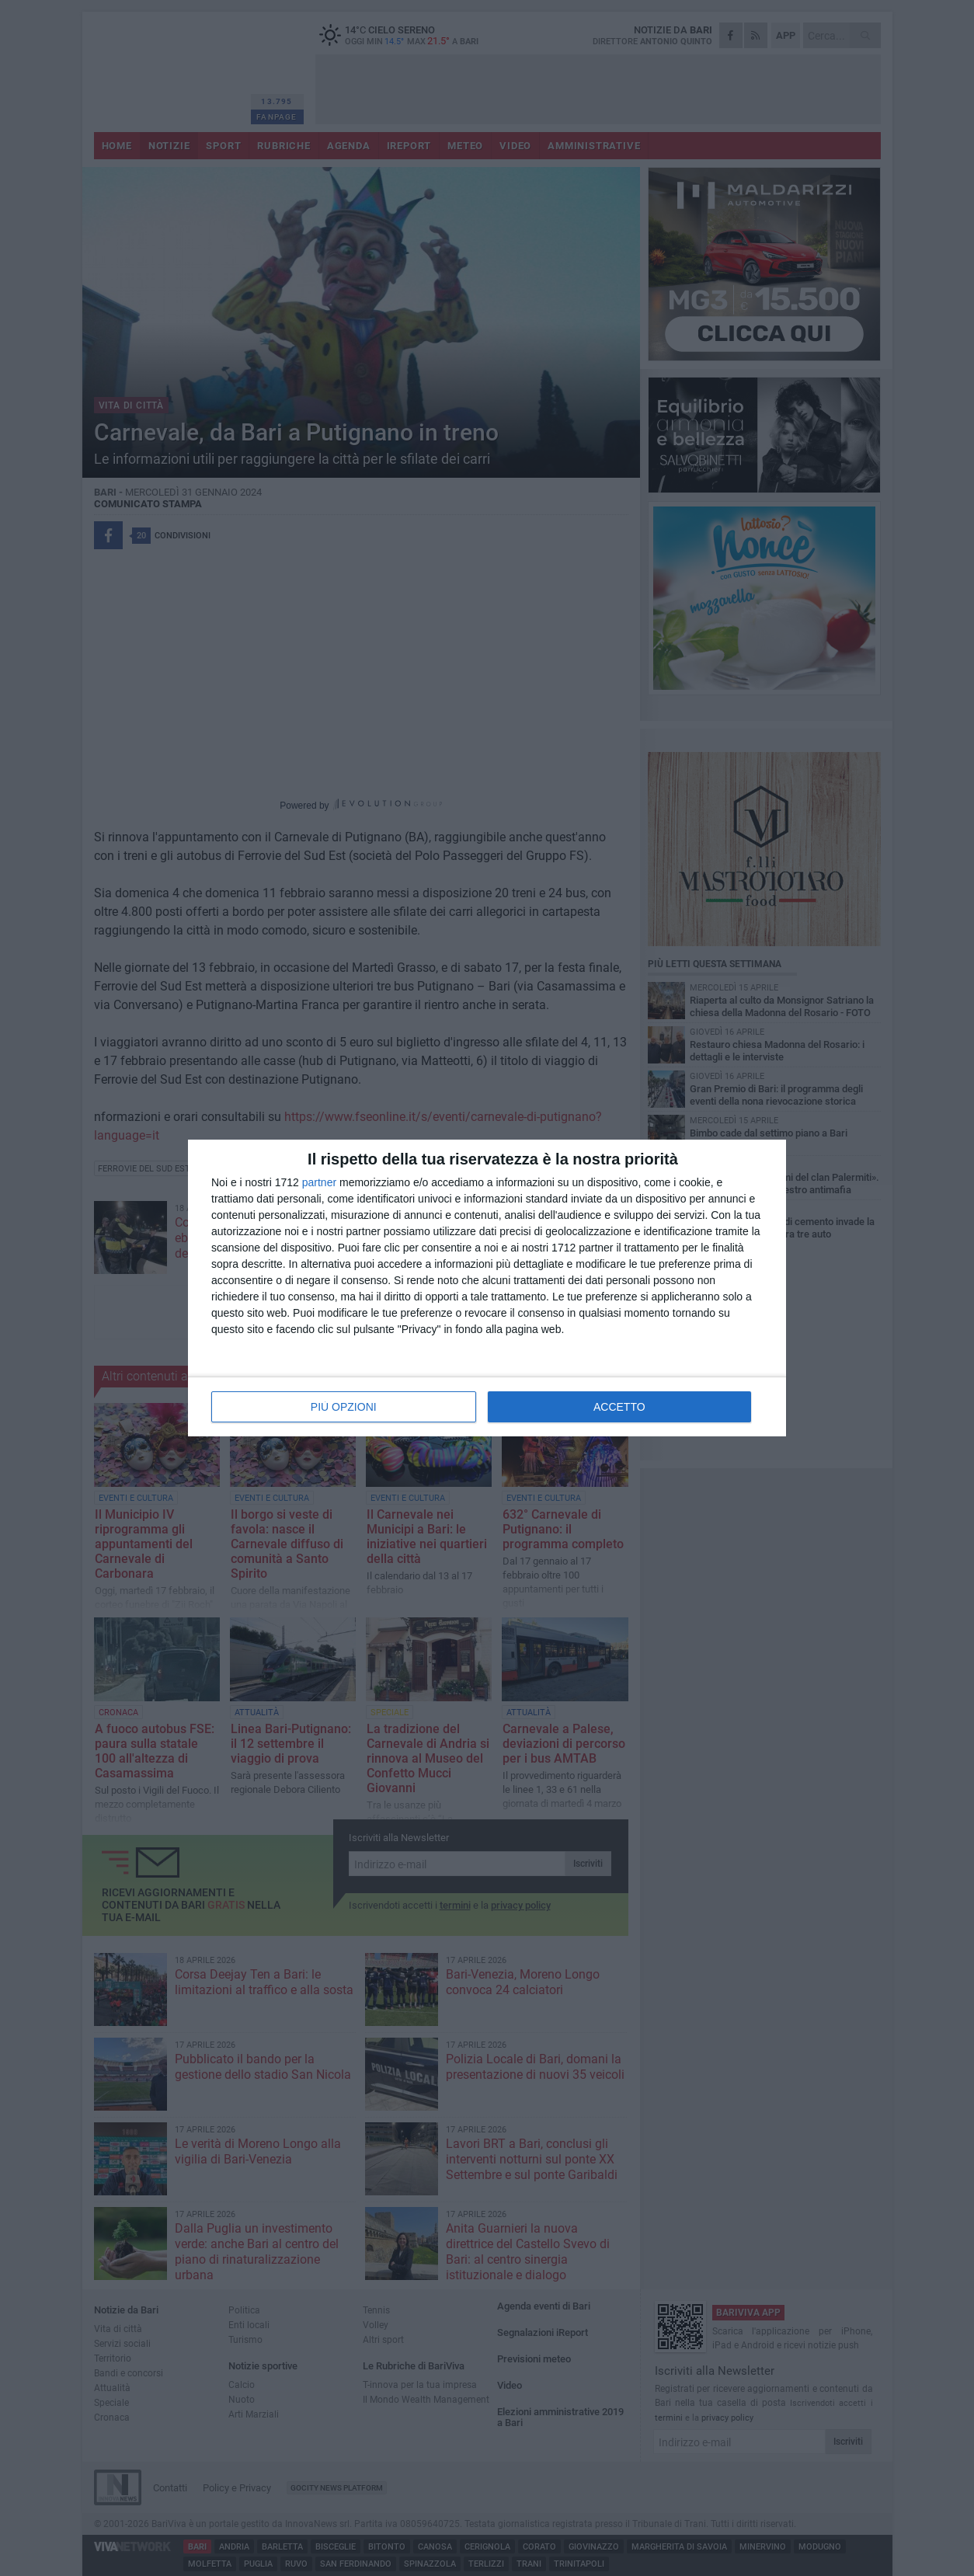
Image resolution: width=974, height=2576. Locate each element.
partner (319, 1182)
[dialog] (487, 1288)
